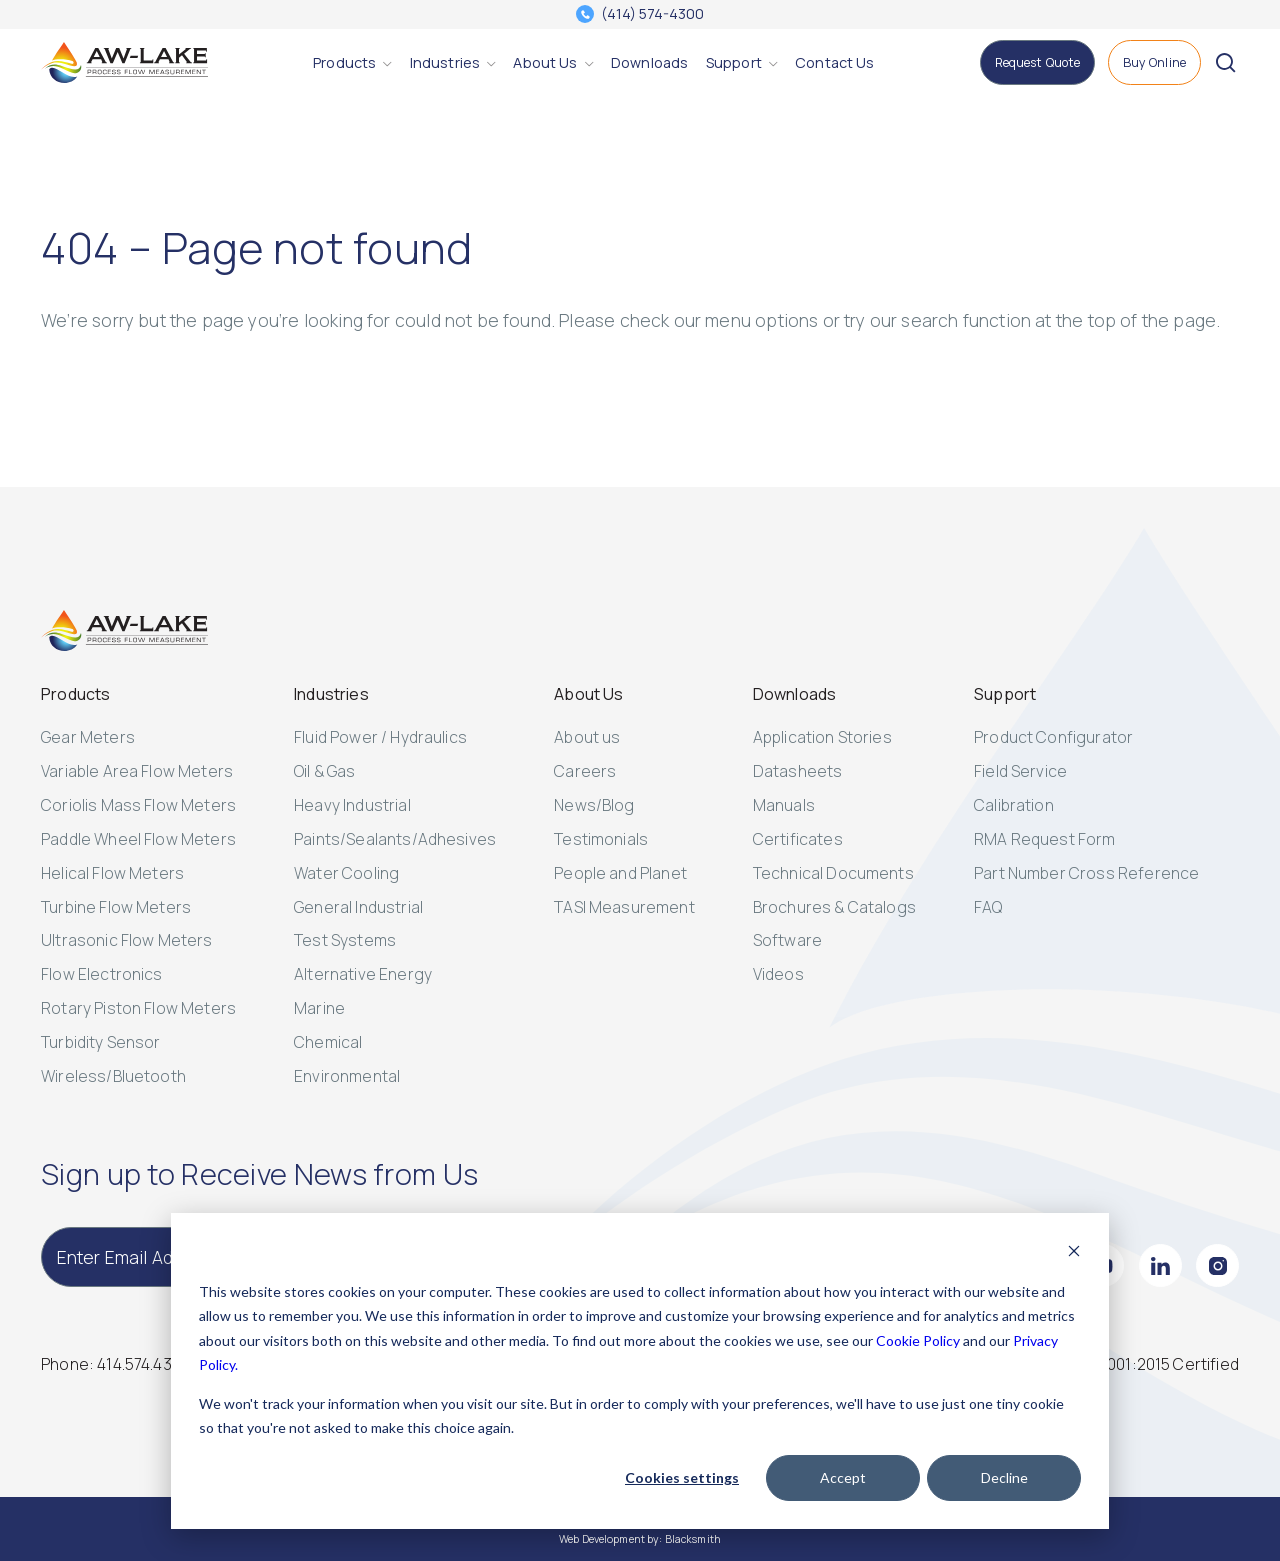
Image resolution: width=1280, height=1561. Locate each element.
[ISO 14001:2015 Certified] (1152, 1364)
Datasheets (798, 771)
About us (587, 737)
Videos (778, 974)
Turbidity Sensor (101, 1042)
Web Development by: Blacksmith (640, 1539)
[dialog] (640, 1371)
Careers (585, 771)
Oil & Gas (324, 771)
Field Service (1020, 771)
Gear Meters (88, 737)
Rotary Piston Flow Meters (138, 1008)
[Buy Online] (1155, 62)
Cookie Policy (918, 1340)
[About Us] (545, 62)
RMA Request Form (1045, 839)
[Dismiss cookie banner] (1074, 1253)
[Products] (344, 62)
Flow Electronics (102, 974)
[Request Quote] (1038, 62)
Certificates (798, 839)
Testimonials (601, 839)
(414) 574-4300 (652, 14)
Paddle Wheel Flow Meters (138, 839)
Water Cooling (346, 873)
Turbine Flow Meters (116, 907)
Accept (843, 1477)
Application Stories (822, 737)
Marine (319, 1008)
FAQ (988, 907)
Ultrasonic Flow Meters (126, 940)
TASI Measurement (624, 907)
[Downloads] (649, 62)
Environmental (347, 1076)
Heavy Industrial (352, 805)
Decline (1004, 1477)
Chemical (328, 1042)
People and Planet (620, 873)
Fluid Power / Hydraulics (380, 737)
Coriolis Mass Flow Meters (138, 805)
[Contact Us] (834, 62)
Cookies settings (682, 1477)
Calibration (1014, 805)
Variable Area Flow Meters (137, 771)
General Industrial (358, 907)
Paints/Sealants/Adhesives (395, 839)
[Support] (734, 62)
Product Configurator (1053, 737)
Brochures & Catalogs (834, 907)
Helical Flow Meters (112, 873)
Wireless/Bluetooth (113, 1076)
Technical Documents (833, 873)
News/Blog (594, 805)
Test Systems (345, 940)
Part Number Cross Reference (1086, 873)
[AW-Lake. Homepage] (124, 63)
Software (787, 940)
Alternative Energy (363, 974)
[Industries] (445, 62)
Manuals (784, 805)
